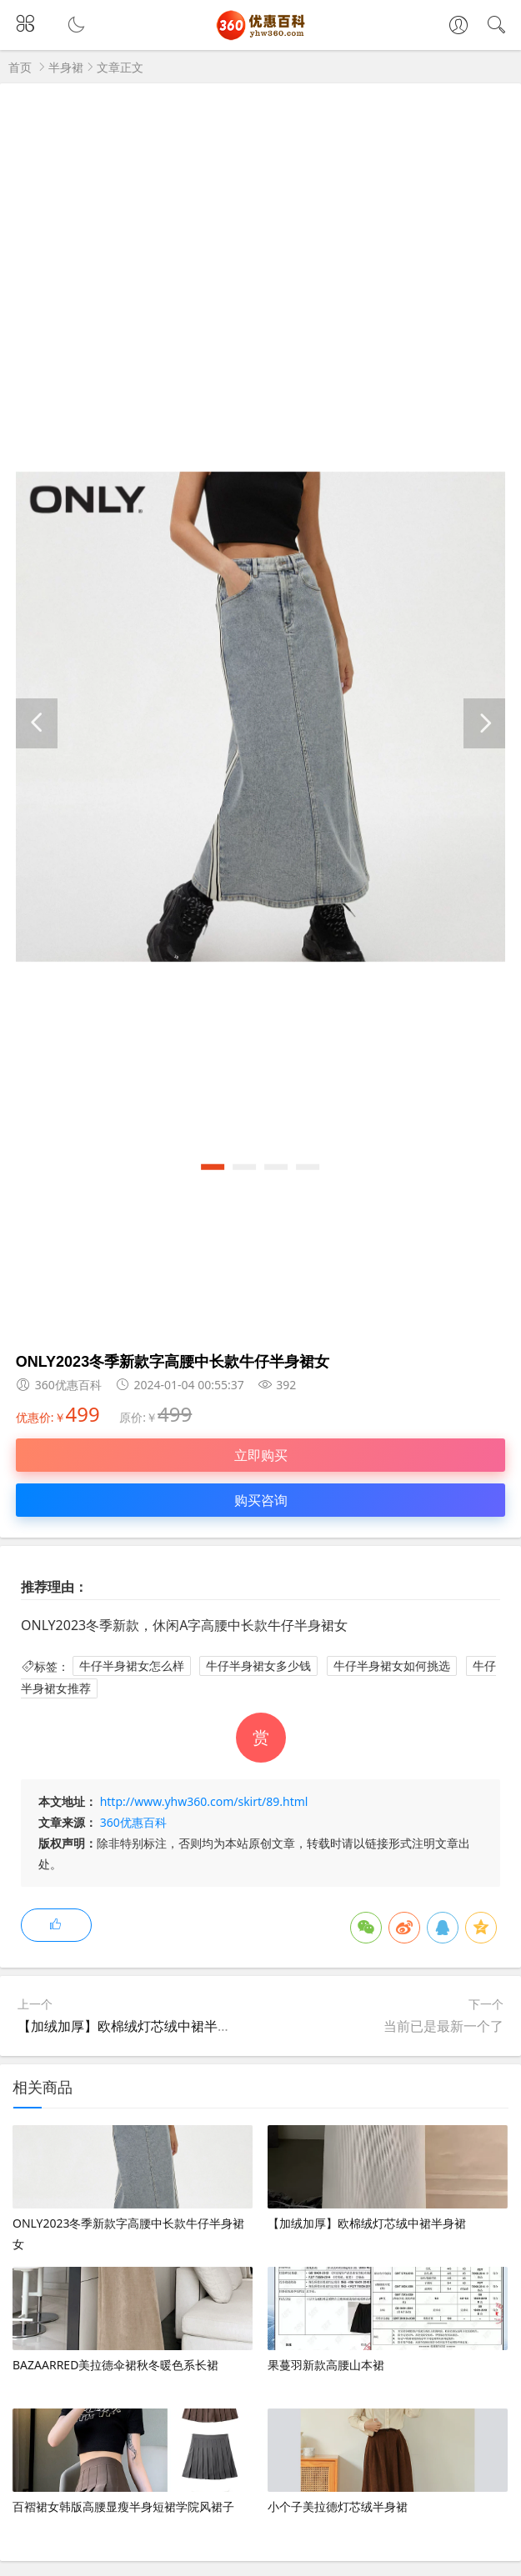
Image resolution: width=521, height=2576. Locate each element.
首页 (20, 67)
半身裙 (65, 67)
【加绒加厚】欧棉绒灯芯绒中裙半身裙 (131, 2026)
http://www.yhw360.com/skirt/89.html (204, 1801)
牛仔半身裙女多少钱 (258, 1666)
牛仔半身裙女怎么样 (131, 1666)
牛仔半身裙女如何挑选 (391, 1666)
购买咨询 (261, 1500)
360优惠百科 (133, 1822)
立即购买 (261, 1455)
